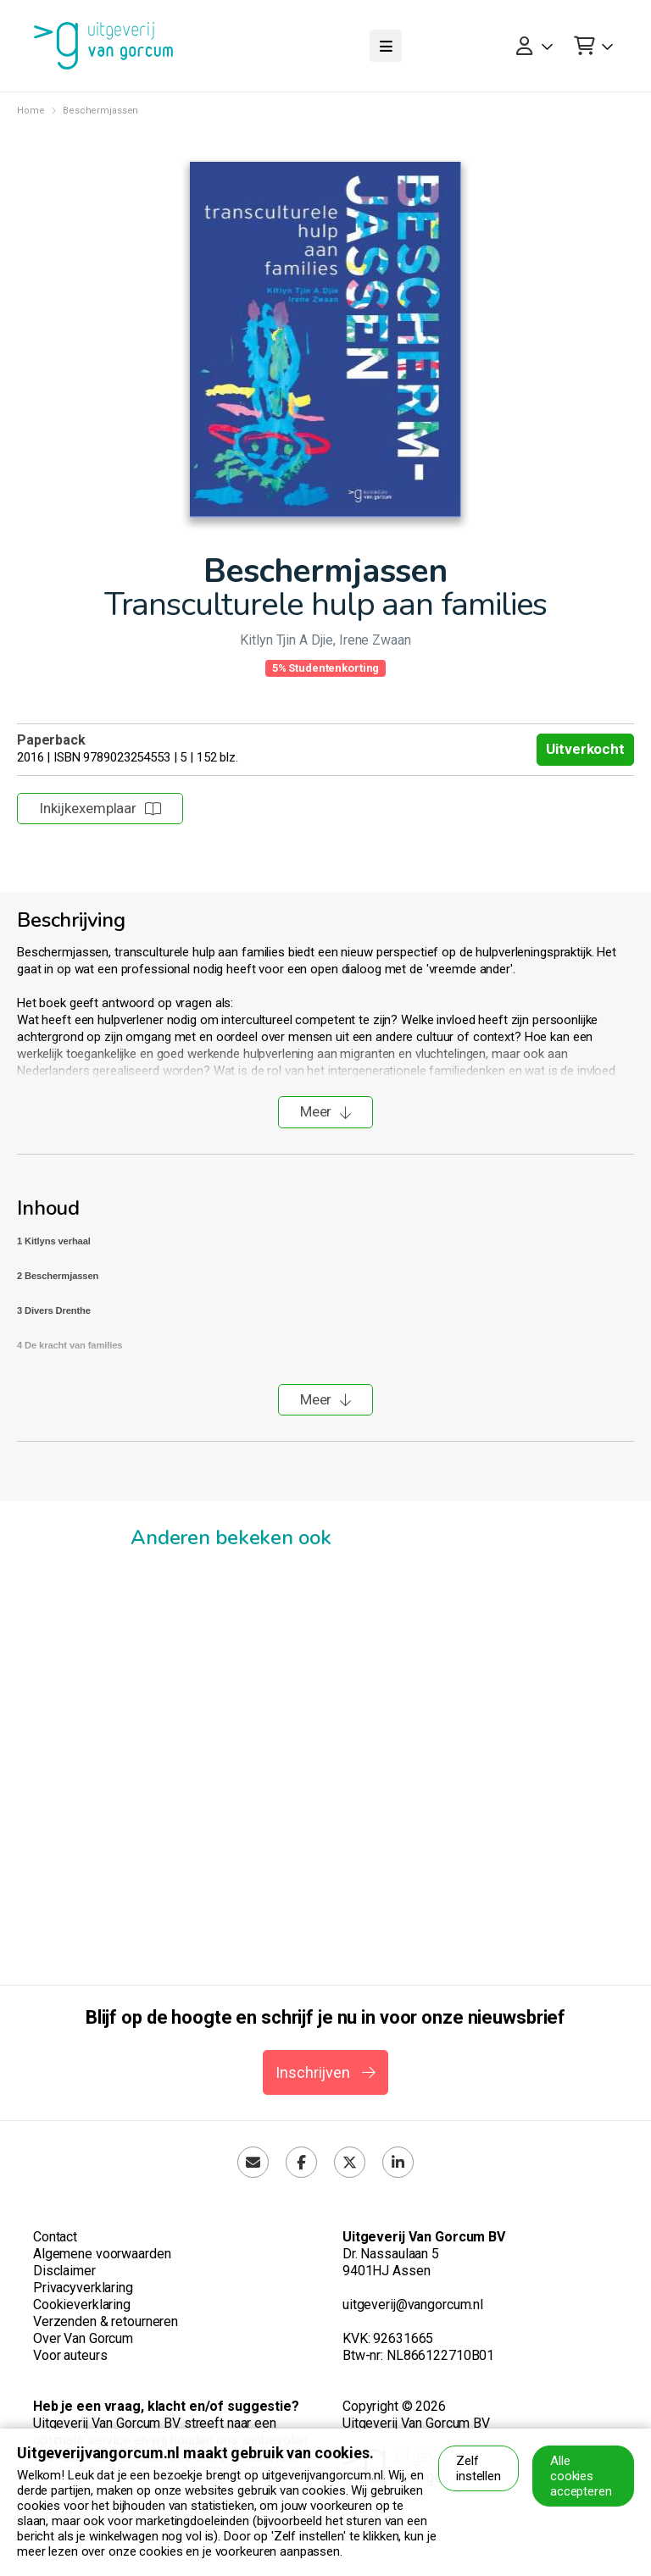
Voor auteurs (70, 2355)
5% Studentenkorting (326, 668)
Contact (55, 2237)
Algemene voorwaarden (101, 2254)
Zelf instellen (478, 2468)
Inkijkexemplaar (100, 808)
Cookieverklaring (82, 2304)
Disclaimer (64, 2271)
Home (31, 110)
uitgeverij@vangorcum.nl (412, 2304)
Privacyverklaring (83, 2288)
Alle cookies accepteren (581, 2476)
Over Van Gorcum (83, 2338)
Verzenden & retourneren (105, 2321)
